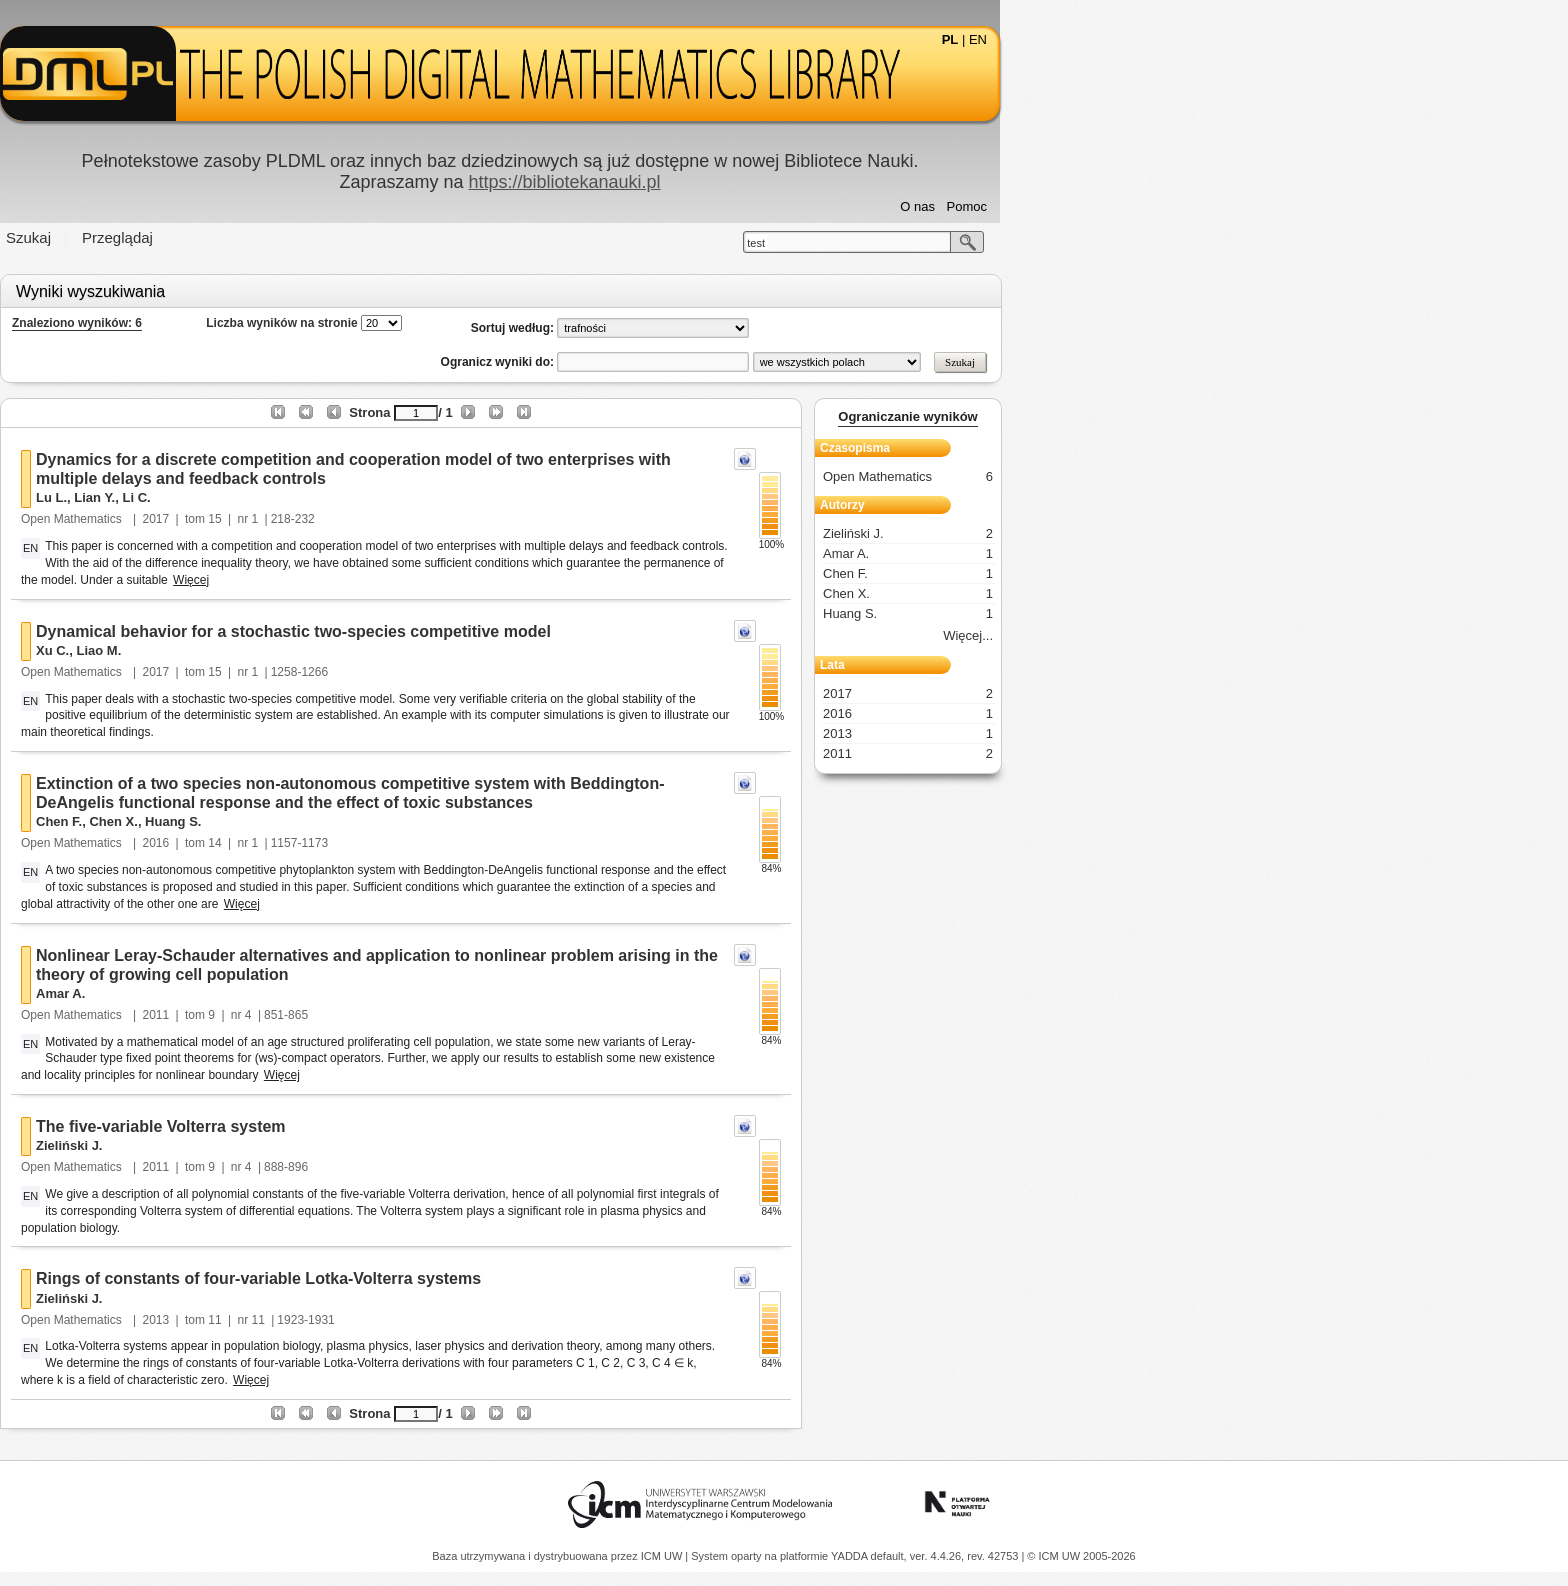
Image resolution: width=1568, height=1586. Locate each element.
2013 (440, 1320)
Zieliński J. (353, 1145)
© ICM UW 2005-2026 (1081, 1556)
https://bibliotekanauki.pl (848, 182)
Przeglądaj (401, 237)
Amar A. (344, 993)
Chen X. (397, 821)
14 (498, 843)
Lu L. (335, 497)
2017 (440, 519)
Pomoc (1251, 206)
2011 (440, 1015)
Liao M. (382, 650)
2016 (440, 843)
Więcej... (1252, 635)
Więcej (475, 580)
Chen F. (343, 821)
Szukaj (312, 237)
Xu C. (336, 650)
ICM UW (663, 1556)
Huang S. (457, 821)
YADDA (851, 1556)
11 (498, 1320)
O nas (1201, 206)
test (1040, 243)
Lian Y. (378, 497)
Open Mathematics (357, 519)
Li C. (420, 497)
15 (498, 519)
